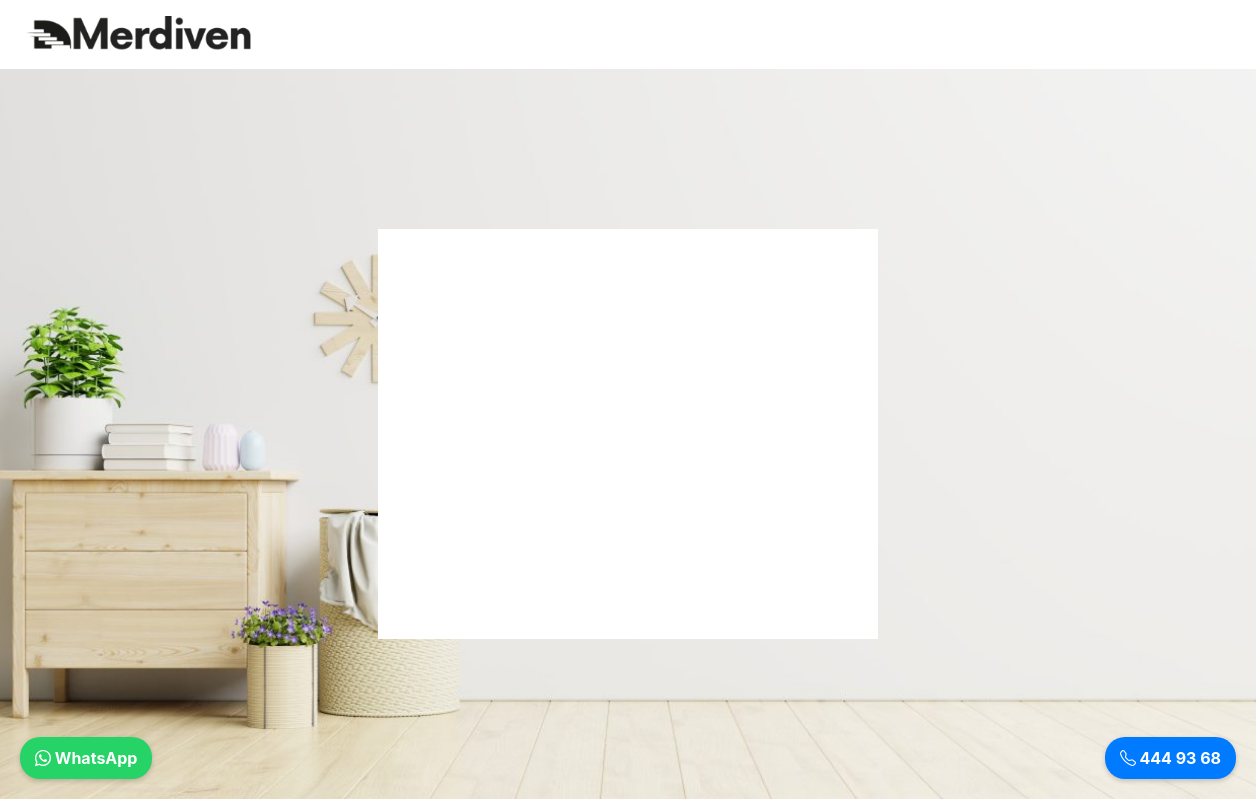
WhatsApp (86, 758)
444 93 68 (1170, 758)
